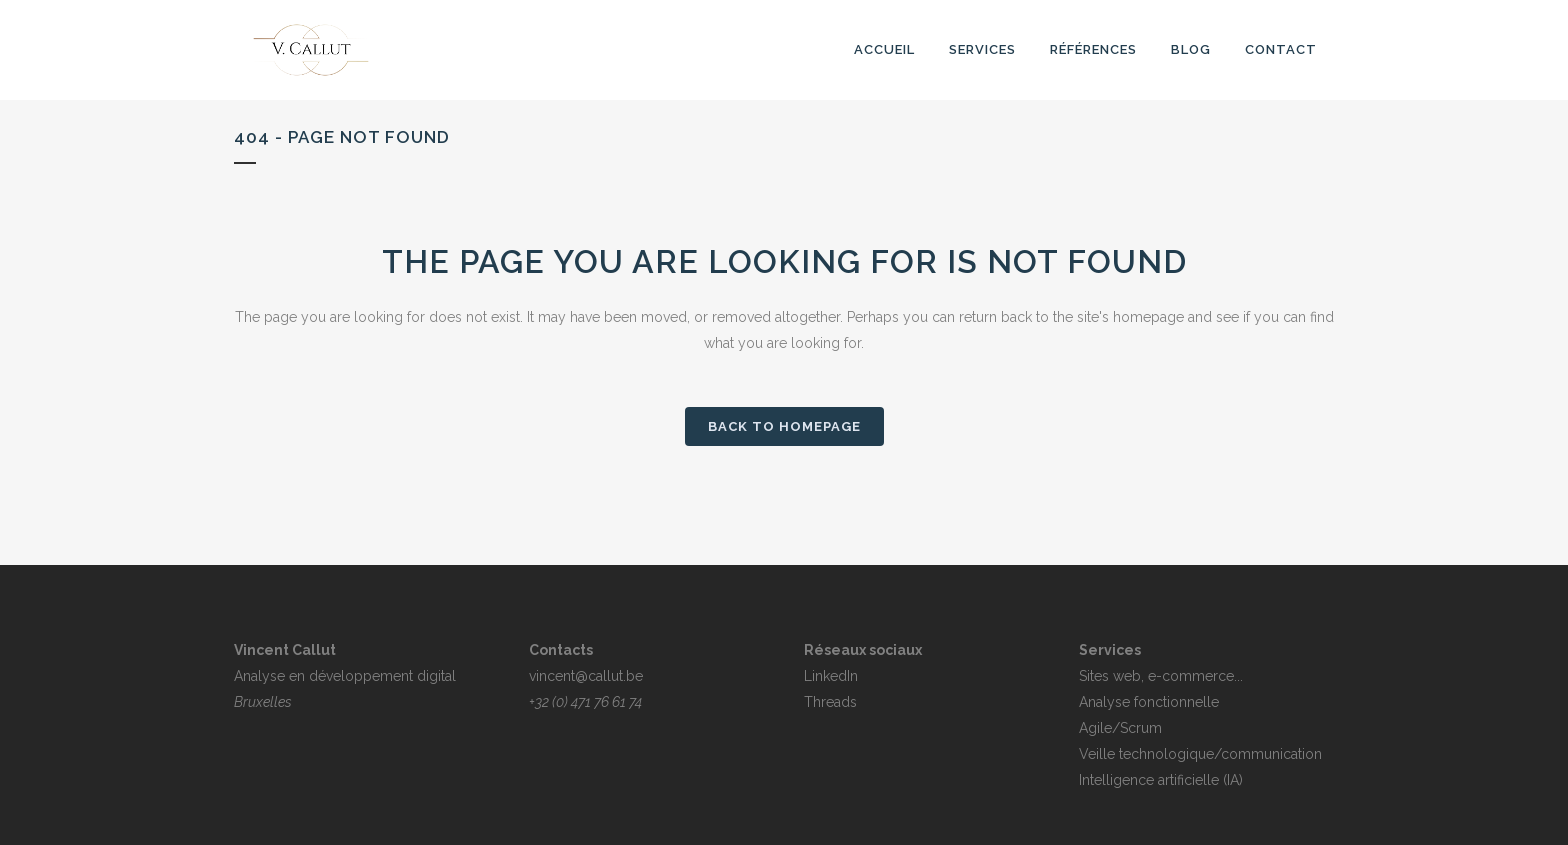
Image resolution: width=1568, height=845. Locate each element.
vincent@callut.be (586, 676)
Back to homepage (784, 426)
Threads (830, 702)
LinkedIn (831, 676)
